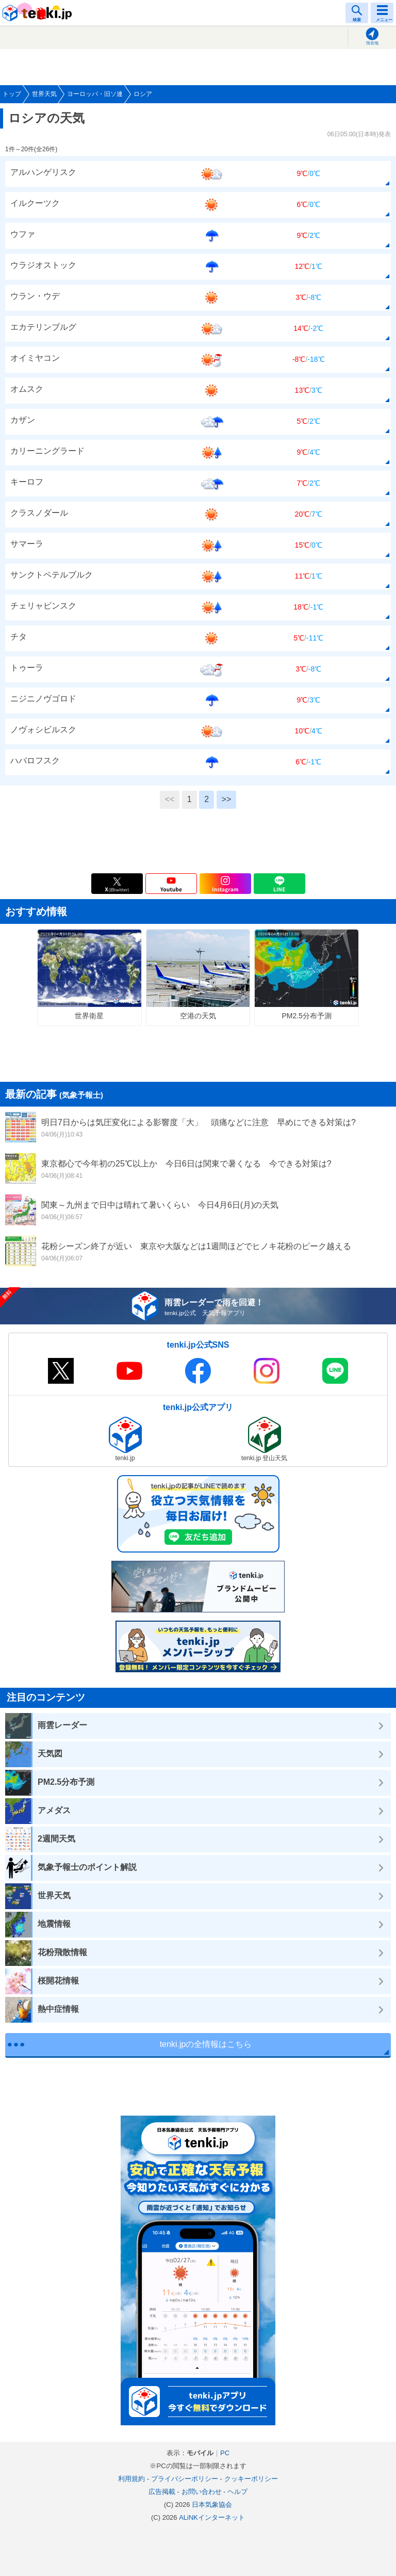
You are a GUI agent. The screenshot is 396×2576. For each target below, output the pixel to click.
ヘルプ (237, 2491)
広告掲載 (161, 2491)
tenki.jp (38, 13)
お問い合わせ (202, 2491)
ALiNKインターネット (212, 2517)
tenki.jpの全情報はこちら (206, 2044)
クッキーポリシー (251, 2479)
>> (227, 799)
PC (224, 2453)
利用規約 (131, 2479)
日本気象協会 (212, 2504)
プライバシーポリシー (184, 2479)
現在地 (372, 43)
